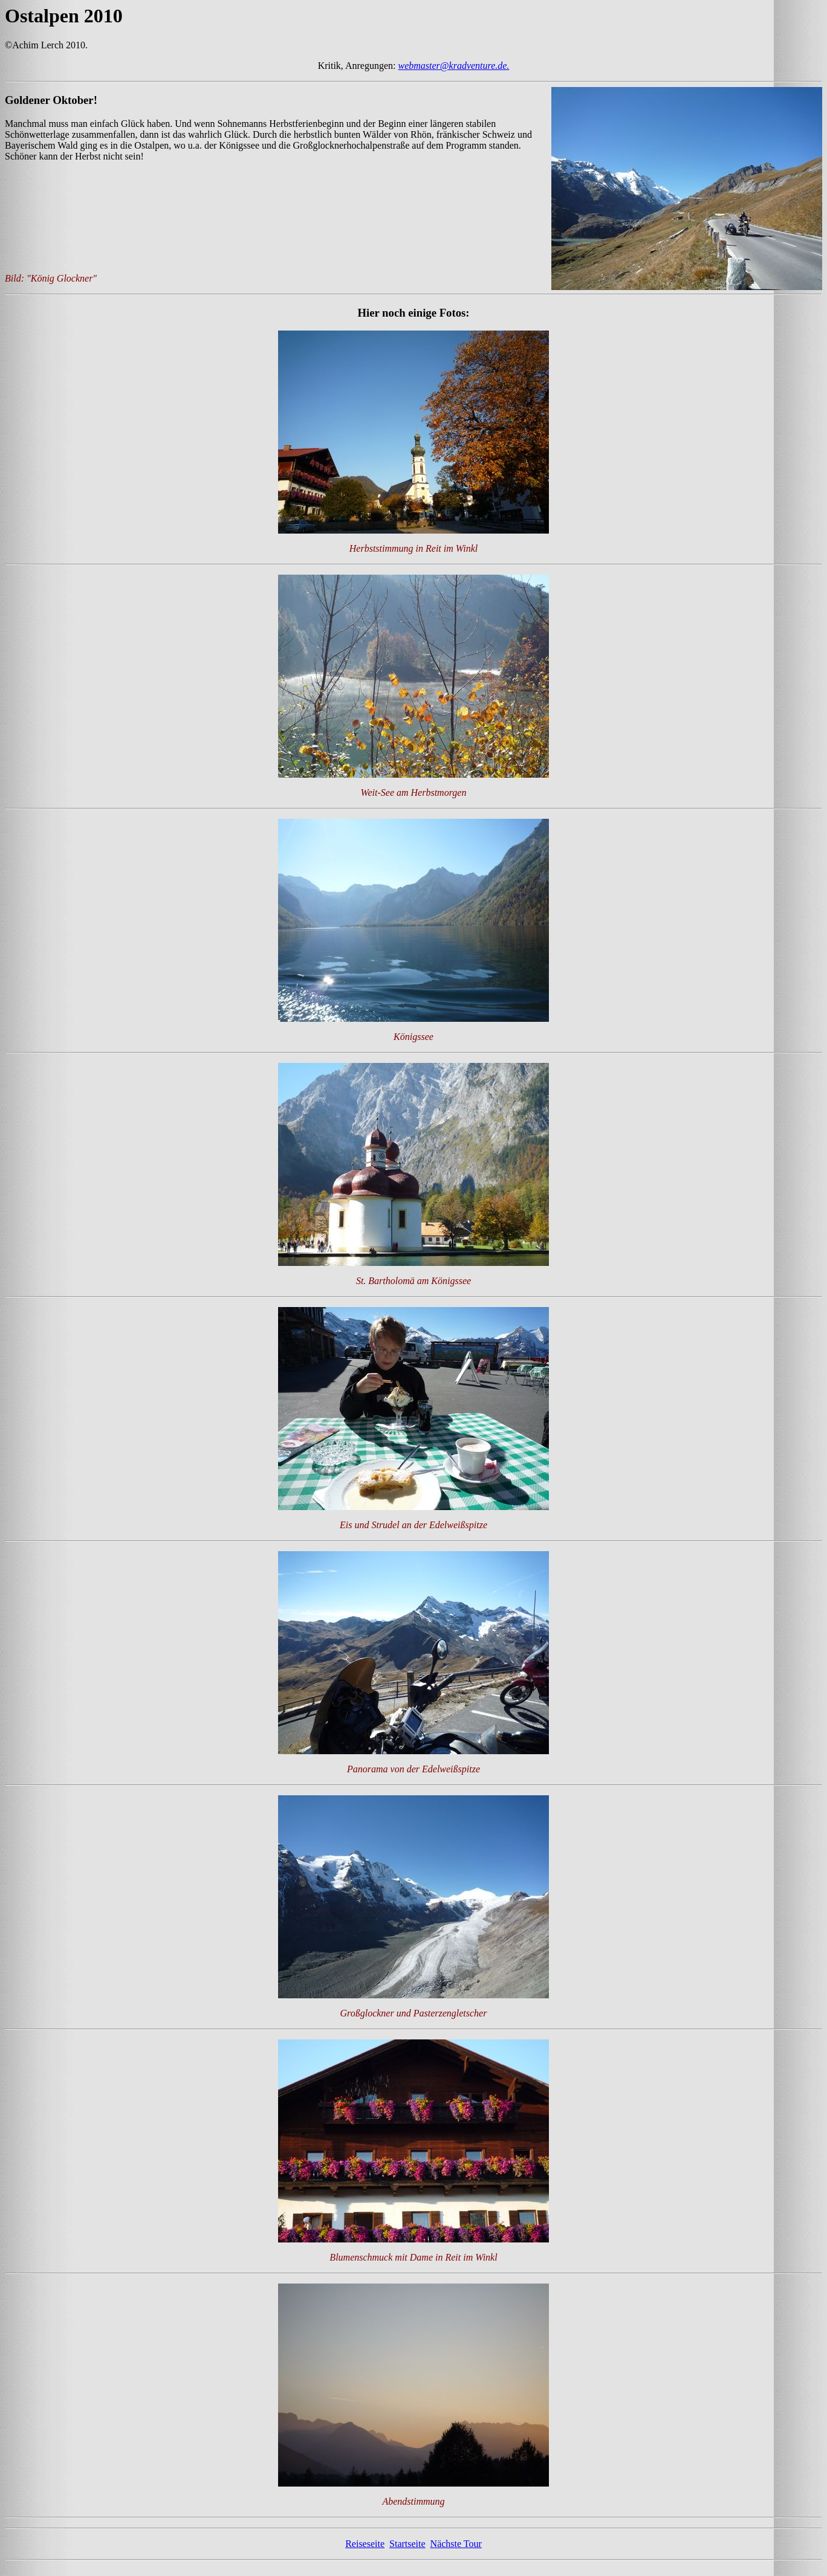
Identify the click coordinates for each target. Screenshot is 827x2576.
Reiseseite (364, 2554)
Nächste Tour (456, 2554)
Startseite (407, 2554)
